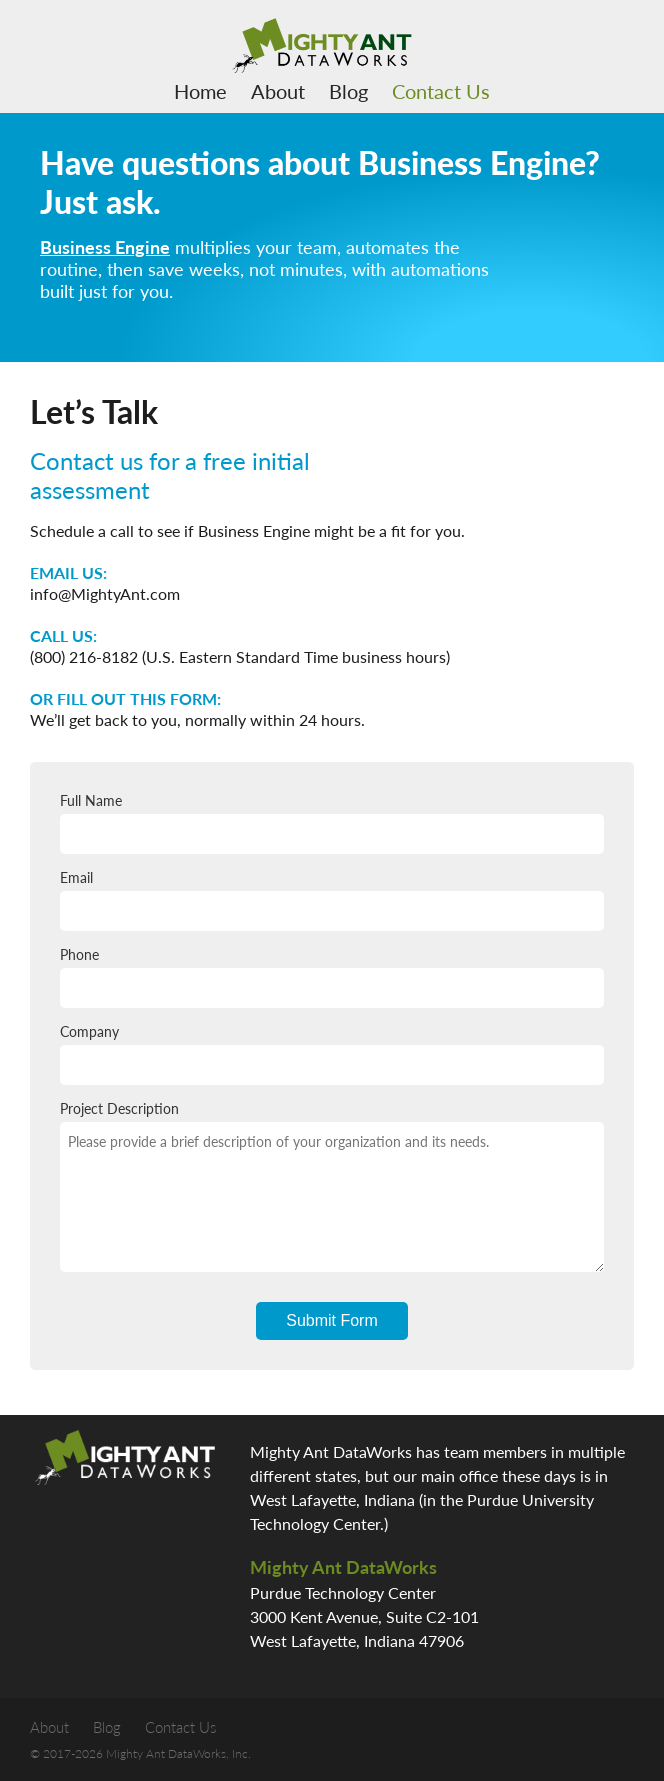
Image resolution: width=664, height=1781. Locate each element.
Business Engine (105, 247)
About (278, 91)
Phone (332, 977)
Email (332, 900)
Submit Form (332, 1320)
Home (200, 91)
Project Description (332, 1186)
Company (332, 1054)
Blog (348, 91)
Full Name (332, 823)
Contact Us (441, 91)
